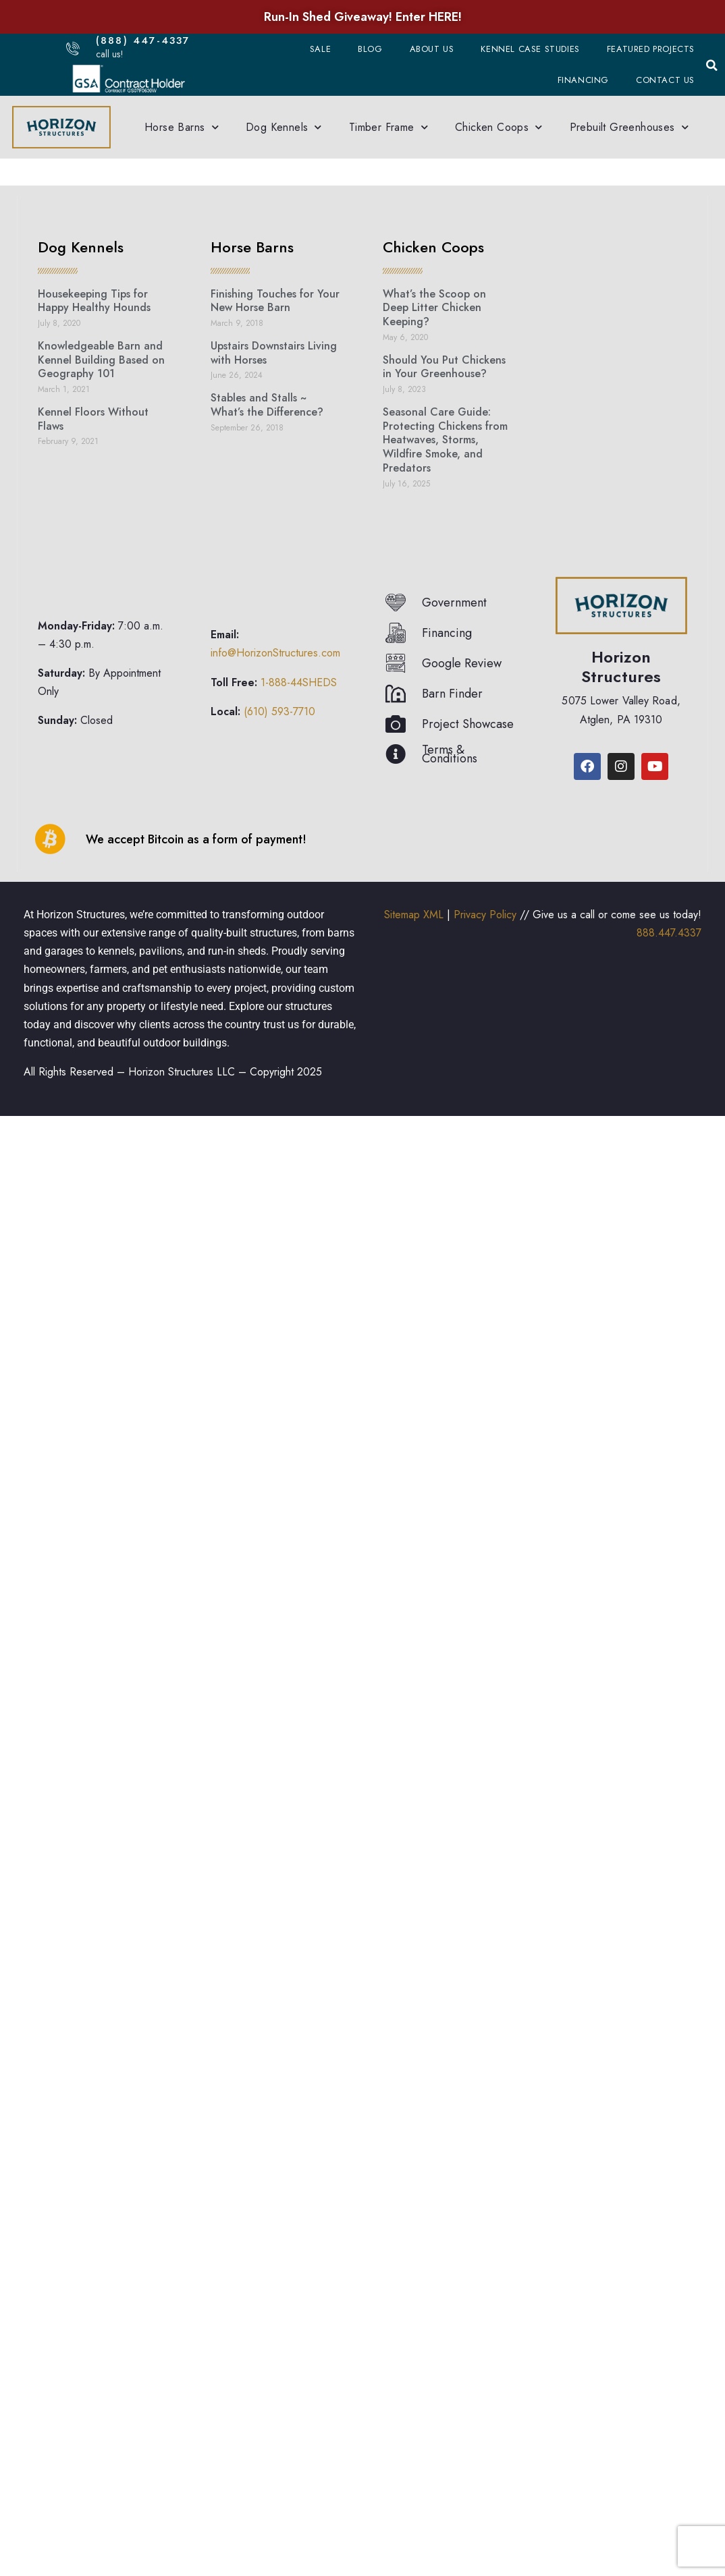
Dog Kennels (284, 127)
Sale (320, 49)
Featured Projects (651, 49)
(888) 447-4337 (146, 40)
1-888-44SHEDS (299, 682)
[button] (711, 65)
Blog (370, 49)
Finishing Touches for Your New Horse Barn (275, 301)
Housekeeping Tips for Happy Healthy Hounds (94, 301)
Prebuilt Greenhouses (629, 127)
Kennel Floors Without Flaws (93, 419)
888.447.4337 (669, 933)
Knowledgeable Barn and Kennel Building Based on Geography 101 (101, 360)
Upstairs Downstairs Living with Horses (274, 353)
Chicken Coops (499, 127)
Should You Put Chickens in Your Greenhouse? (444, 367)
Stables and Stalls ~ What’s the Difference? (267, 405)
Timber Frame (388, 127)
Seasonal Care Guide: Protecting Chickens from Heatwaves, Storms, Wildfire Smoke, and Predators (445, 440)
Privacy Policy (485, 914)
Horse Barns (181, 127)
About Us (432, 49)
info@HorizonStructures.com (275, 653)
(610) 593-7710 (279, 711)
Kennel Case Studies (530, 49)
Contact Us (665, 80)
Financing (583, 80)
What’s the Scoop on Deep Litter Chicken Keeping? (434, 308)
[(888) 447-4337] (73, 48)
